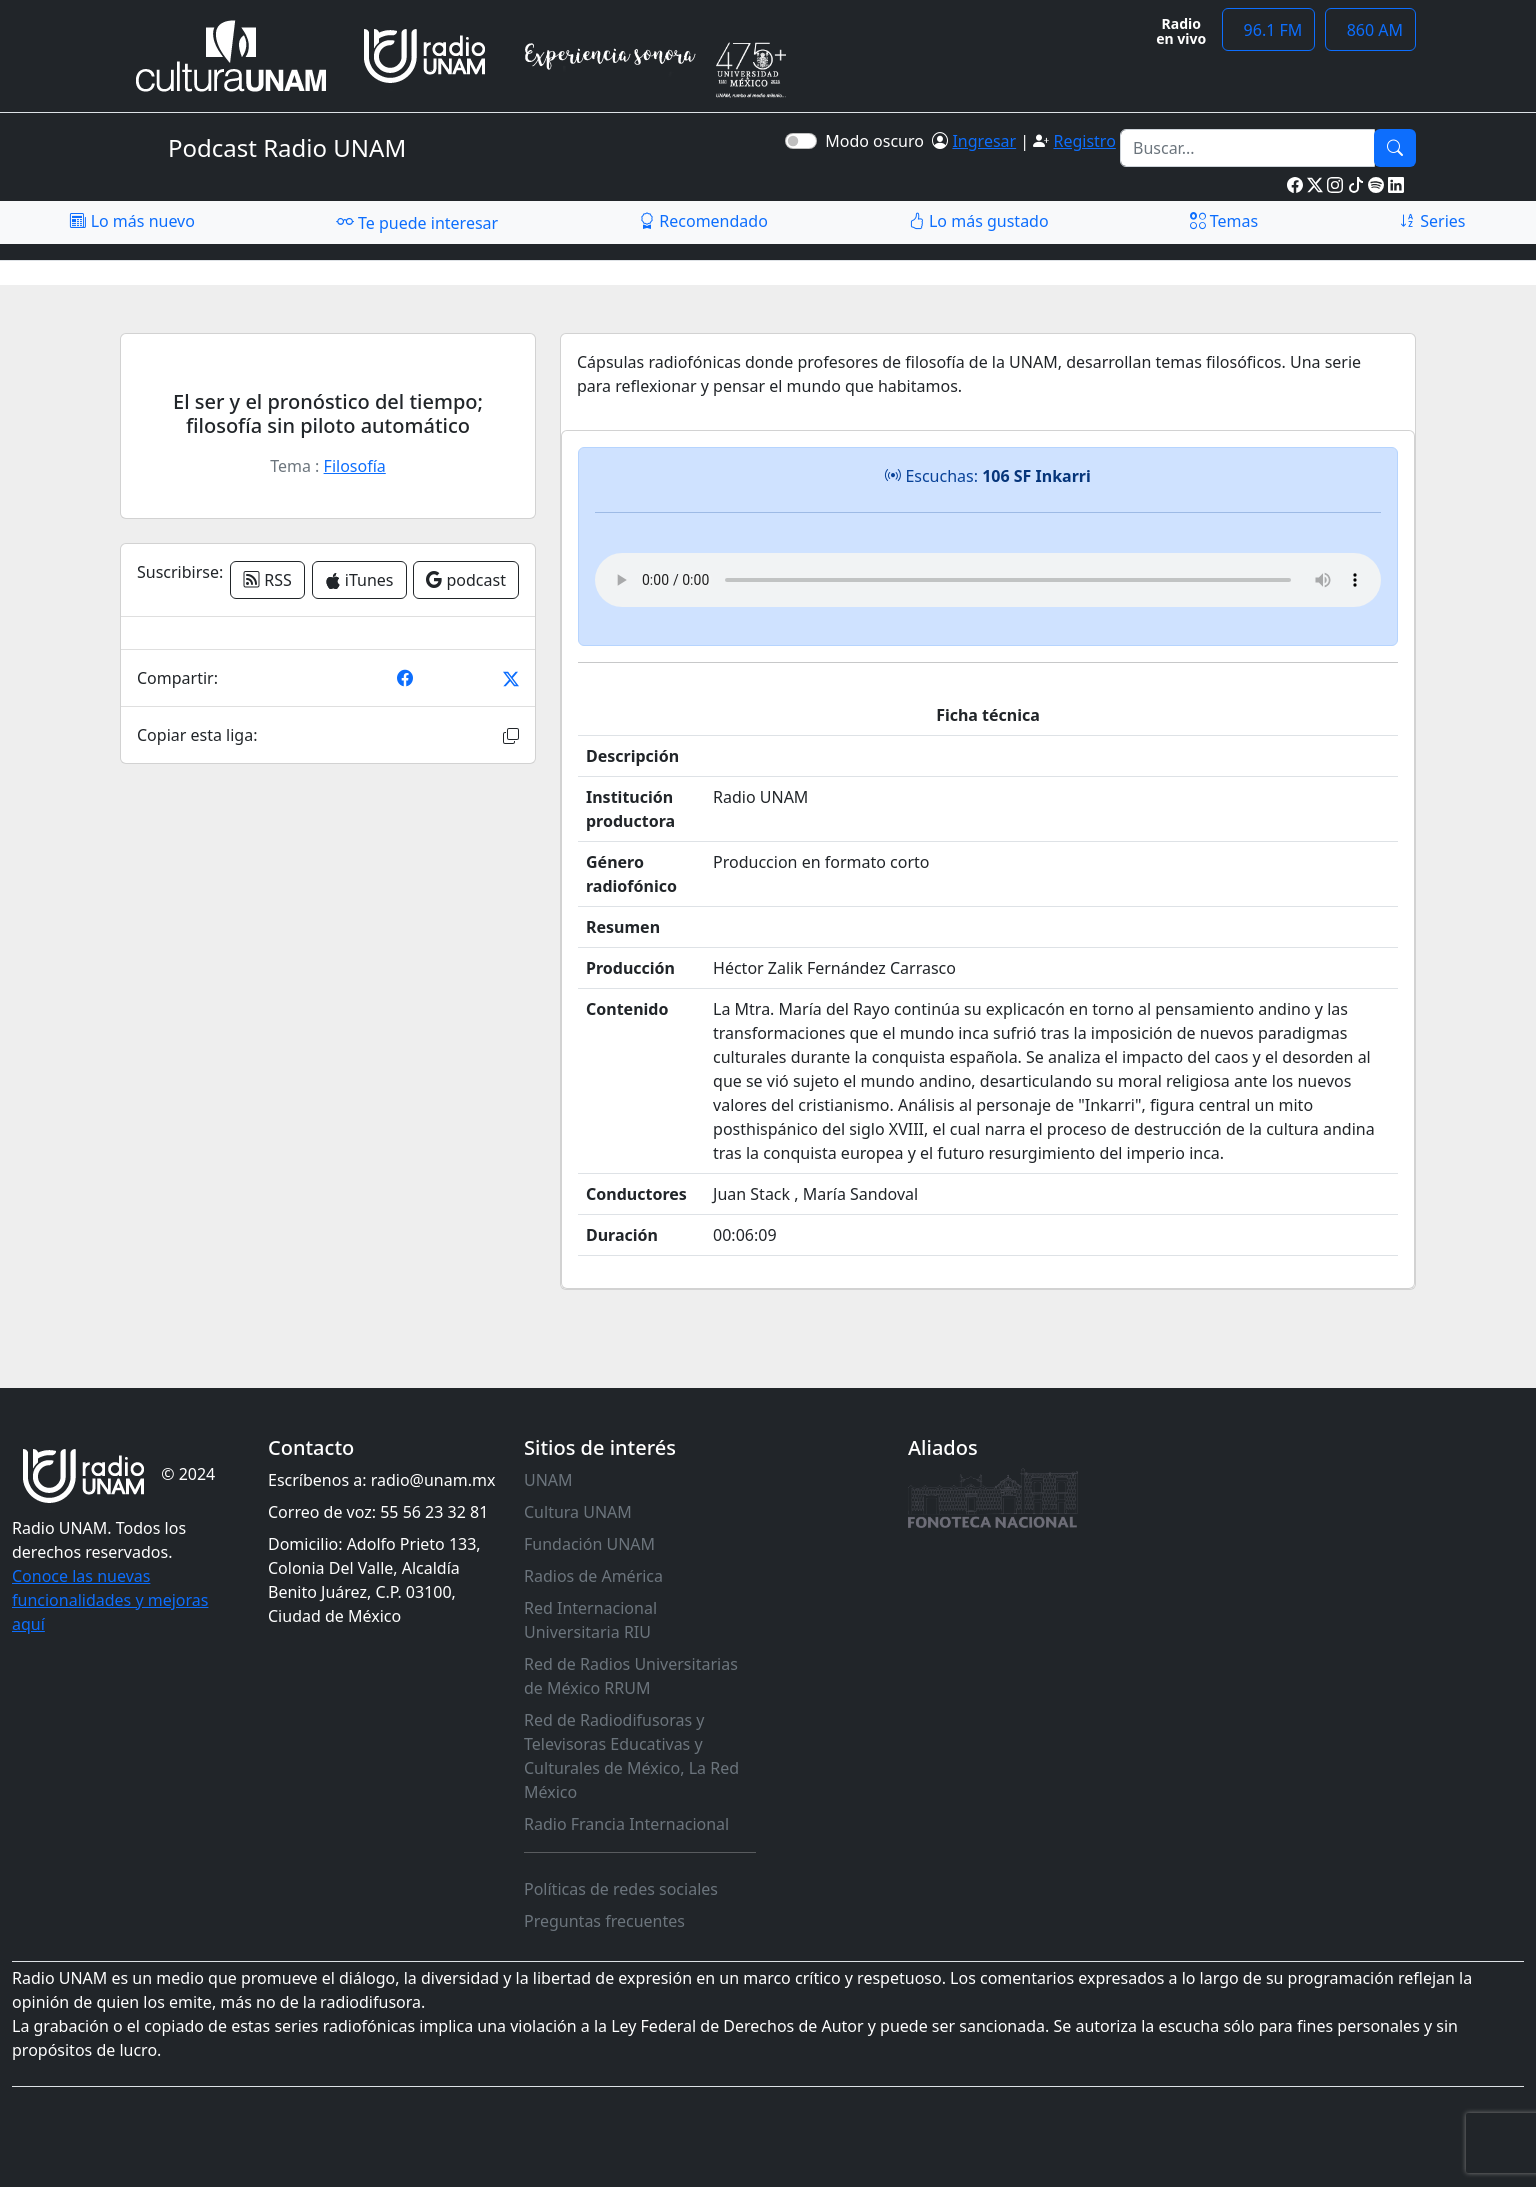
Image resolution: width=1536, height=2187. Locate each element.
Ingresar (984, 141)
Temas (1224, 221)
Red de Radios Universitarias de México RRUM (631, 1676)
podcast (466, 580)
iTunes (359, 580)
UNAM (548, 1480)
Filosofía (355, 466)
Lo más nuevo (132, 221)
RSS (267, 580)
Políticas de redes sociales (621, 1889)
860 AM (1370, 30)
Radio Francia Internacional (626, 1824)
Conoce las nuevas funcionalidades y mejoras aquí (110, 1600)
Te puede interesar (417, 222)
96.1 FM (1268, 30)
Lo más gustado (979, 221)
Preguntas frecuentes (604, 1921)
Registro (1084, 141)
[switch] (801, 141)
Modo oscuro (878, 141)
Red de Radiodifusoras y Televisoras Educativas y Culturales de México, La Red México (631, 1756)
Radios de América (593, 1576)
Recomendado (703, 221)
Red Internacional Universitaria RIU (590, 1620)
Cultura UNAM (578, 1512)
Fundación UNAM (589, 1544)
